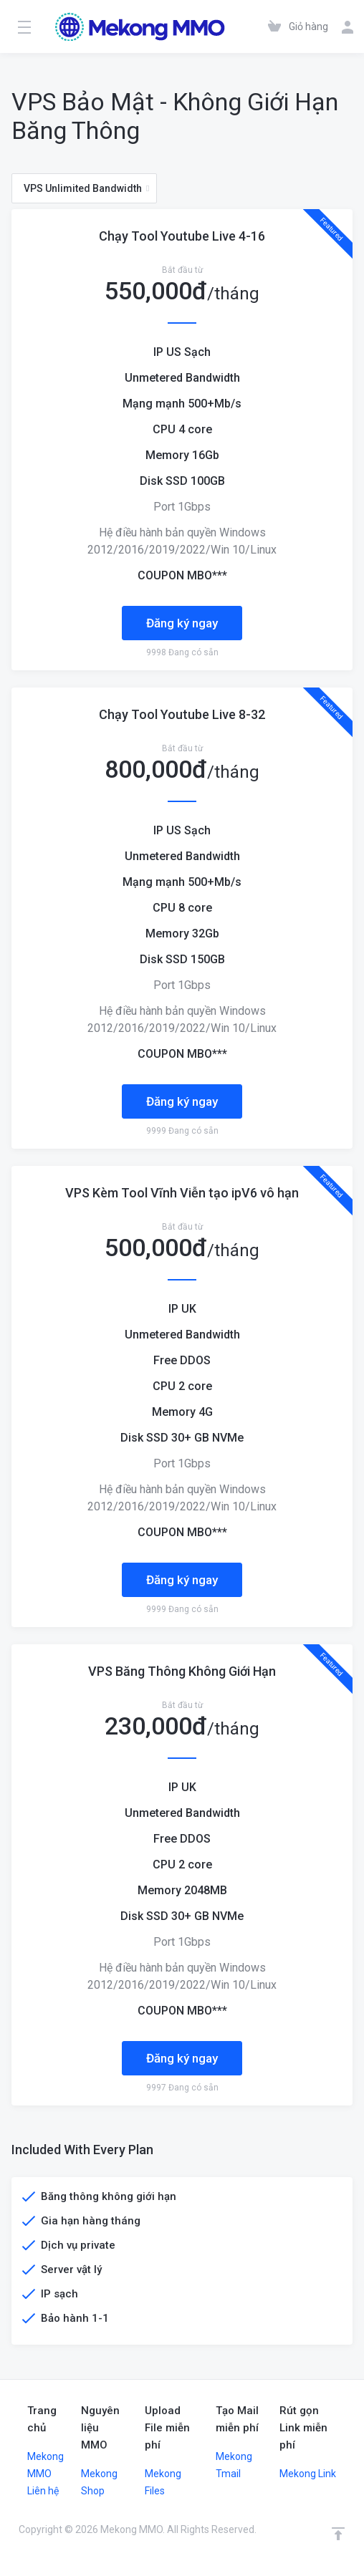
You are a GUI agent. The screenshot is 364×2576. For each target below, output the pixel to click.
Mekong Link (307, 2473)
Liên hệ (43, 2491)
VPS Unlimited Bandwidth (86, 188)
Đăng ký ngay (182, 623)
